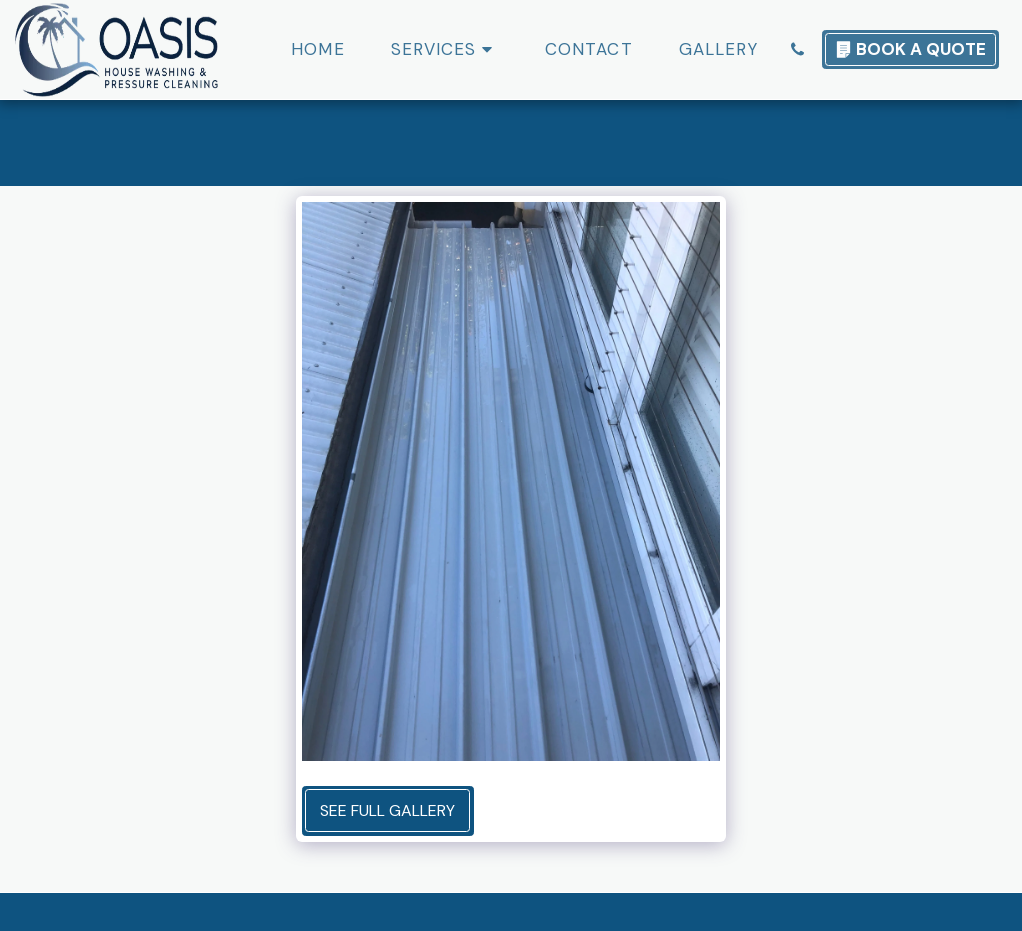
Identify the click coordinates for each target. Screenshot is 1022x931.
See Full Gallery (387, 810)
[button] (445, 50)
